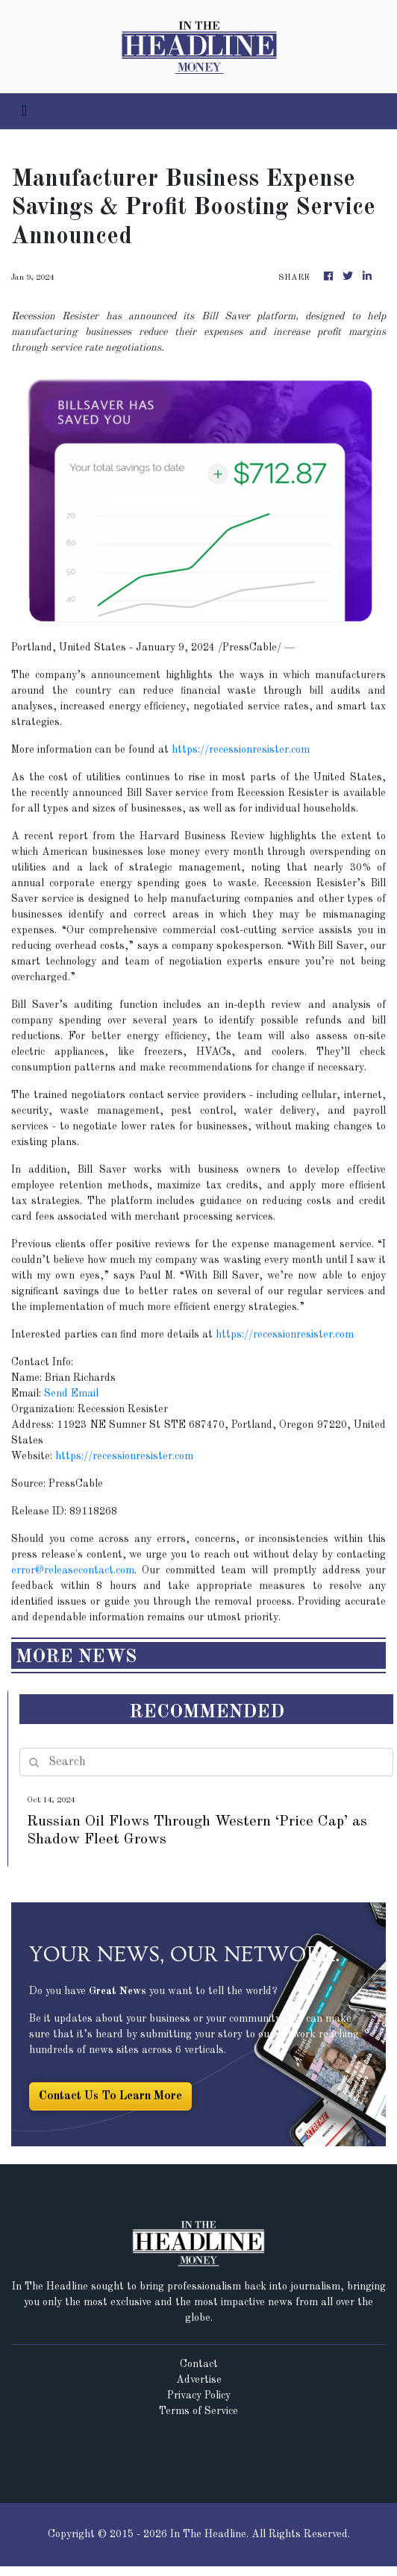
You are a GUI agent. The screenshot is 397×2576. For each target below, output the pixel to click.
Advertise (199, 2380)
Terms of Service (198, 2411)
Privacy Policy (199, 2395)
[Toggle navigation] (24, 111)
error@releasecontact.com (72, 1570)
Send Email (71, 1393)
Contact (199, 2364)
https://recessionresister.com (241, 750)
